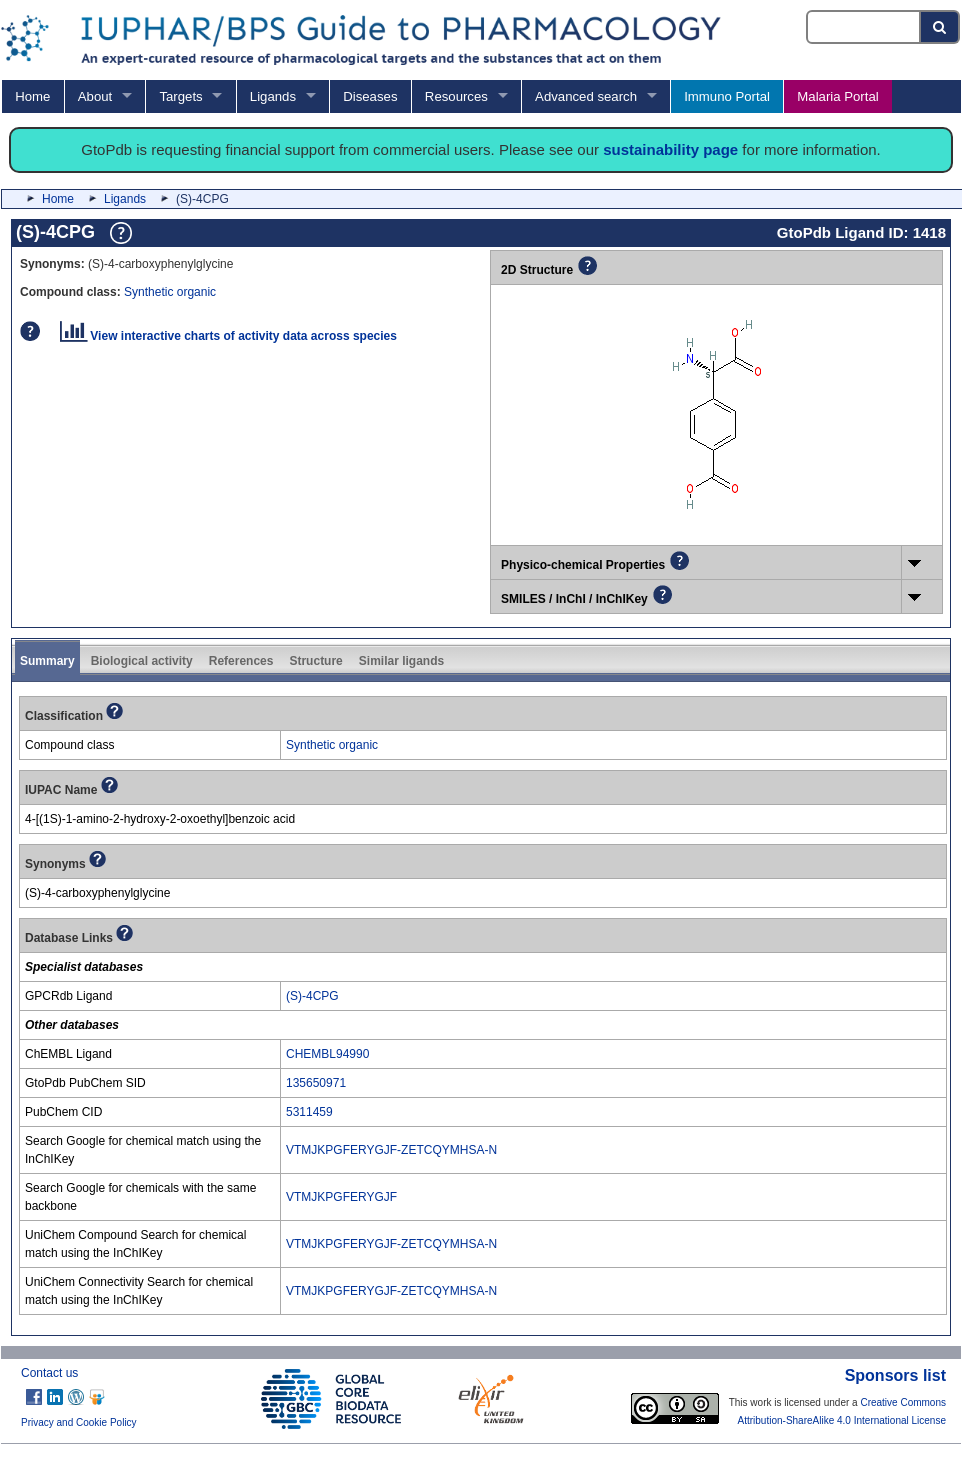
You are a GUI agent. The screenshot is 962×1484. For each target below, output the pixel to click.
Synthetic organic (170, 292)
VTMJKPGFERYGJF (341, 1197)
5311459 (309, 1112)
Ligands (273, 96)
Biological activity (142, 661)
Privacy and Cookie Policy (79, 1422)
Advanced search (586, 96)
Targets (180, 96)
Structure (315, 661)
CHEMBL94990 (327, 1054)
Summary (47, 661)
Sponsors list (895, 1375)
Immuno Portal (727, 96)
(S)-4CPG (312, 996)
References (241, 661)
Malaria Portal (837, 96)
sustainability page (670, 149)
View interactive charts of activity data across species (228, 336)
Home (32, 96)
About (95, 96)
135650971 (316, 1083)
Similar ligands (401, 661)
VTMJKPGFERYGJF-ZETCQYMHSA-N (391, 1150)
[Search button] (940, 27)
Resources (456, 96)
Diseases (370, 96)
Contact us (49, 1373)
